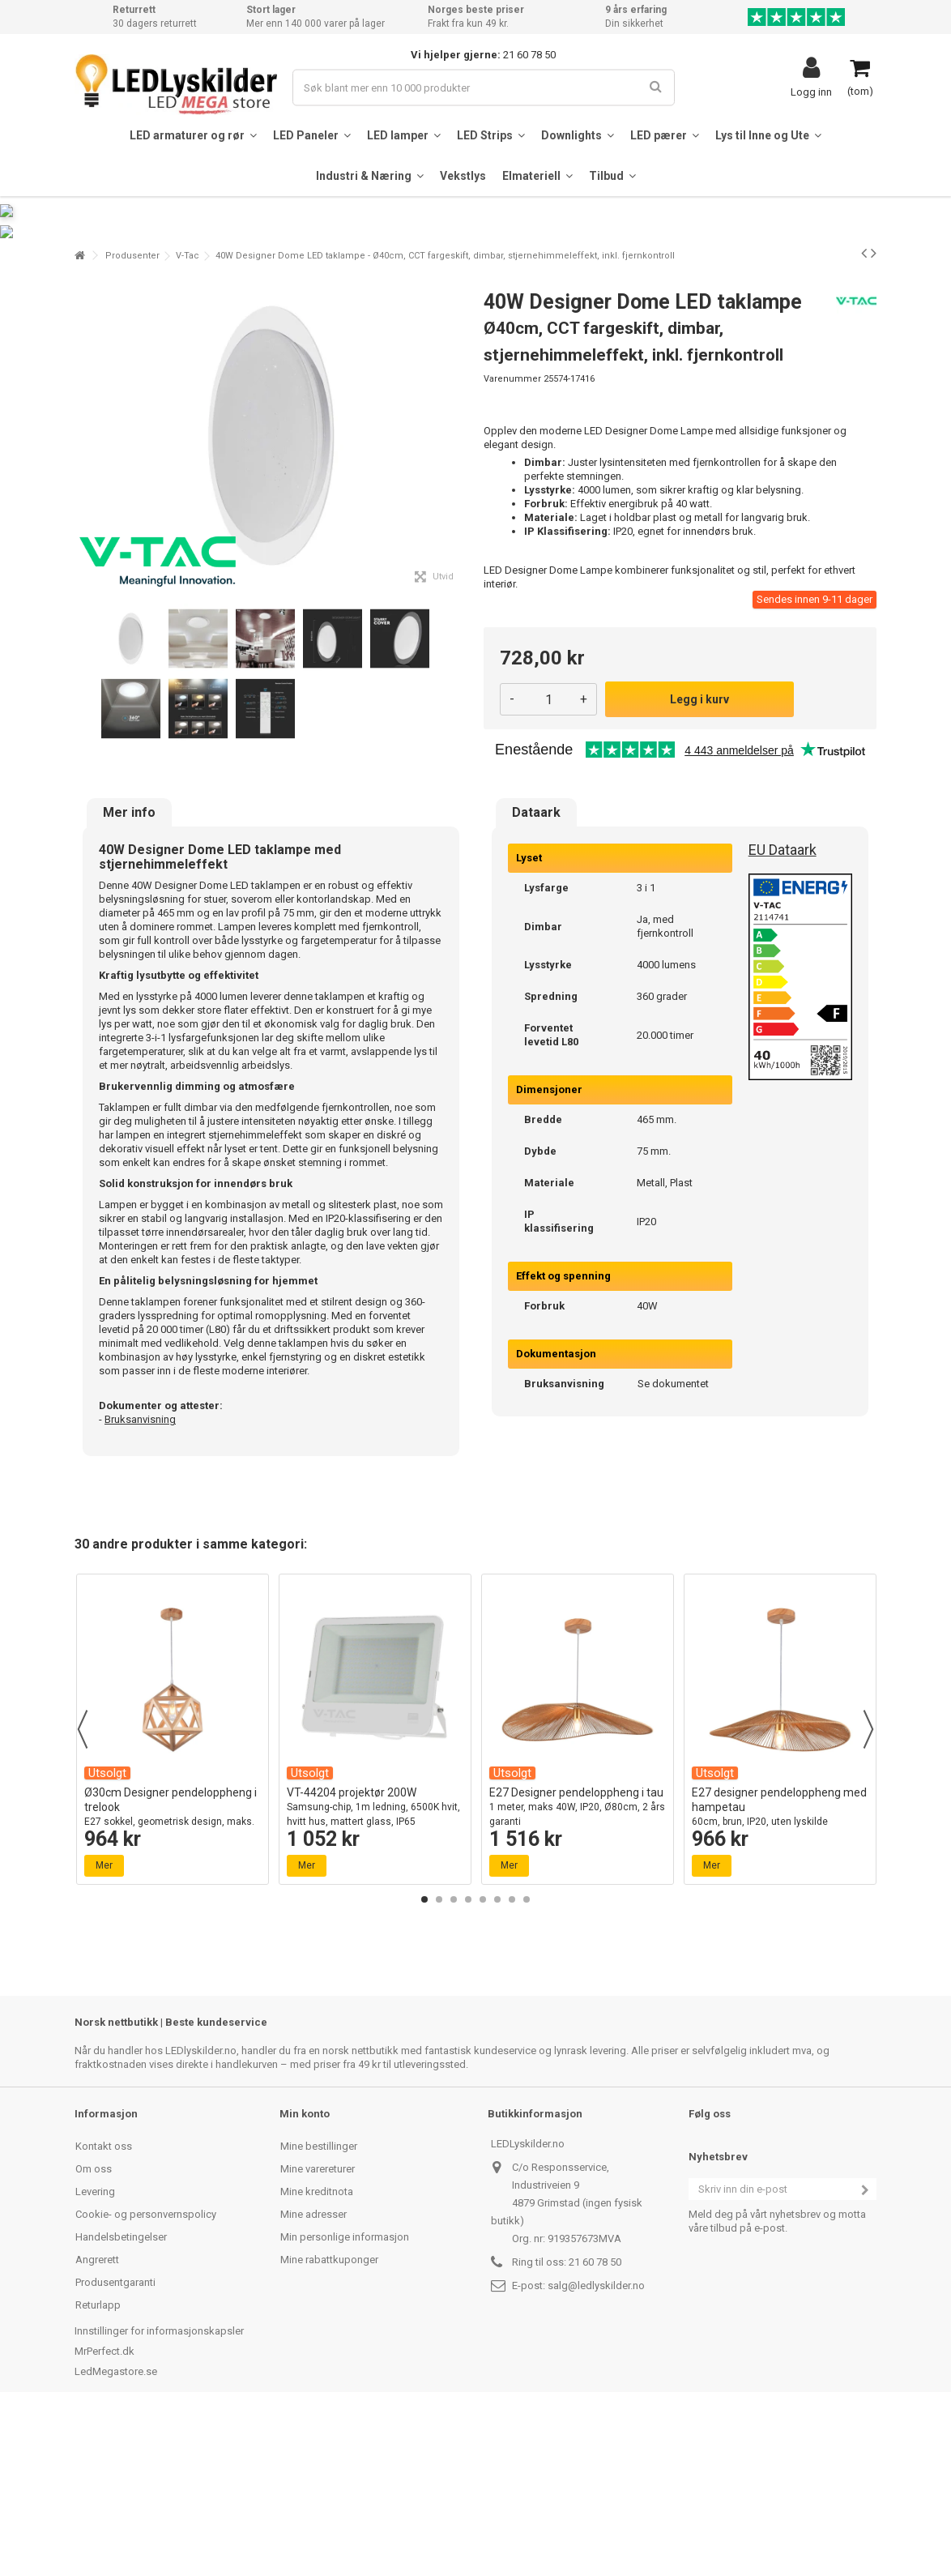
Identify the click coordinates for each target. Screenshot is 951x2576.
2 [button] (439, 2058)
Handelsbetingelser (121, 2396)
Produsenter (132, 414)
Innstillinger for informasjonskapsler (159, 2490)
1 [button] (424, 2058)
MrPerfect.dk (104, 2510)
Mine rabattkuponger (329, 2418)
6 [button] (497, 2058)
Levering (95, 2350)
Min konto (304, 2272)
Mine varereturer (317, 2328)
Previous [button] (82, 1888)
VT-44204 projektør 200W (375, 1966)
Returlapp (98, 2464)
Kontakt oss (103, 2305)
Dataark (536, 971)
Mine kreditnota (316, 2350)
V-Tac (187, 414)
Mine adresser (313, 2373)
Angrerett (97, 2418)
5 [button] (483, 2058)
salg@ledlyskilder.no (596, 2444)
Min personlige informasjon (344, 2396)
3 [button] (453, 2058)
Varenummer (512, 537)
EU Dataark (782, 1008)
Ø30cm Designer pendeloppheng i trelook (172, 1973)
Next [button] (868, 1888)
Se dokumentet (673, 1542)
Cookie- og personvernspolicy (145, 2373)
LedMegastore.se (116, 2530)
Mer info (129, 971)
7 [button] (512, 2058)
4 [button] (468, 2058)
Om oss (93, 2328)
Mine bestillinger (318, 2305)
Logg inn (811, 91)
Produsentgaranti (115, 2441)
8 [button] (526, 2058)
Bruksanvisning (140, 1578)
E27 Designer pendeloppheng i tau (577, 1966)
